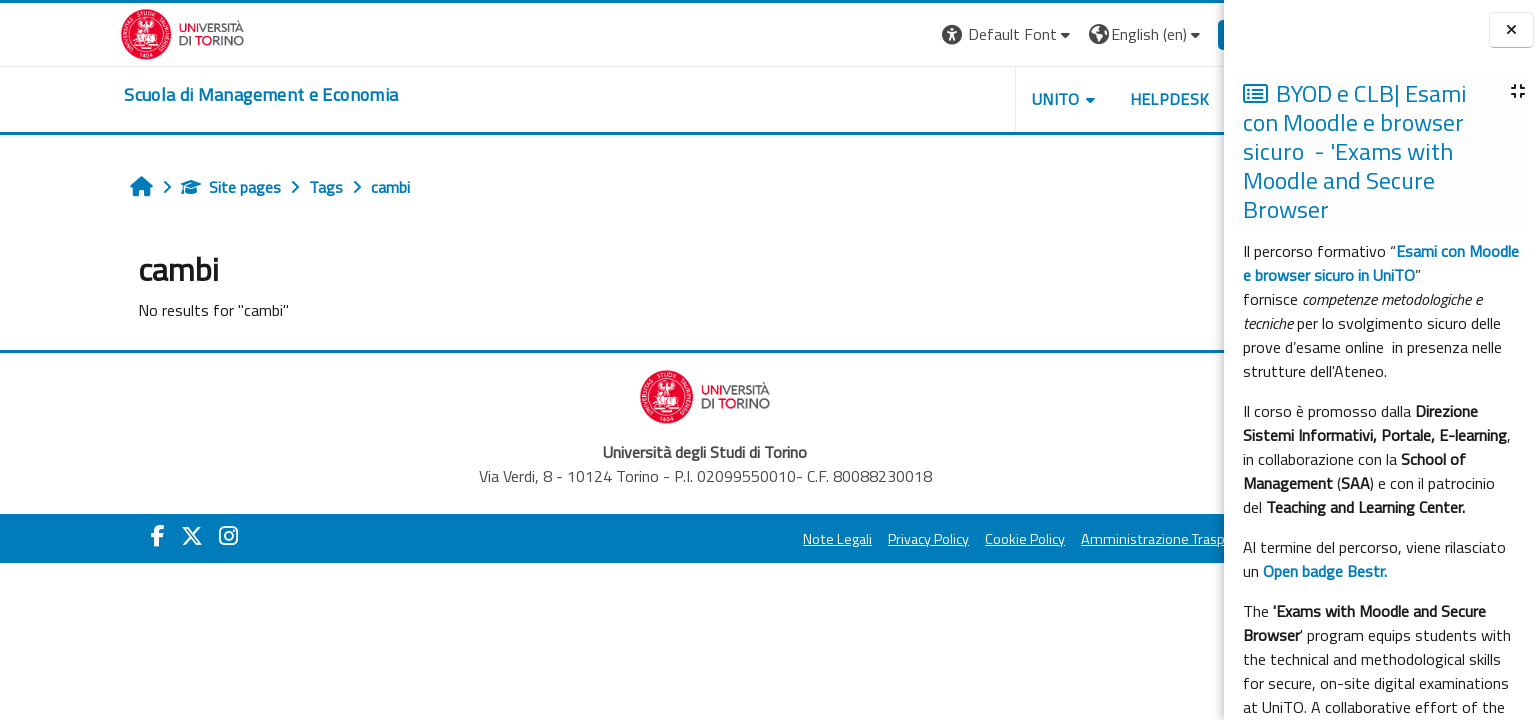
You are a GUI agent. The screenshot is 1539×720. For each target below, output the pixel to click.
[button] (914, 34)
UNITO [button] (963, 99)
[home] (168, 95)
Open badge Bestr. (1325, 571)
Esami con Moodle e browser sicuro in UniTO (1381, 263)
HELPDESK (1076, 99)
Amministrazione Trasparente (1081, 539)
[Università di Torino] (89, 32)
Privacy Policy (835, 539)
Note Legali (744, 539)
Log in (1160, 34)
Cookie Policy (932, 539)
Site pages (138, 187)
